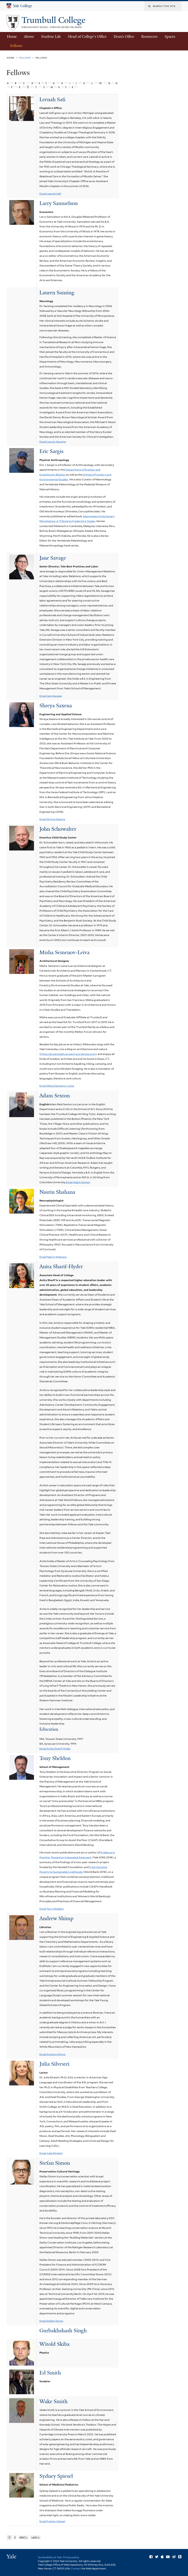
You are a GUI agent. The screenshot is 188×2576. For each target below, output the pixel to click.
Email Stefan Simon (51, 2321)
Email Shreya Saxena (52, 819)
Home (12, 36)
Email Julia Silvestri (51, 2153)
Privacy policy (71, 2557)
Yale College (22, 5)
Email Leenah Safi (50, 193)
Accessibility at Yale (50, 2557)
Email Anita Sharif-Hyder (55, 1748)
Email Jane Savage (50, 696)
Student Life (51, 36)
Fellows (16, 45)
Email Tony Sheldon (51, 1908)
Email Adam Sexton (78, 1182)
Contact (76, 2568)
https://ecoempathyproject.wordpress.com (68, 1054)
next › (23, 2537)
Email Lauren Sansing (52, 441)
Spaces (170, 36)
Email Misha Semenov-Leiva (56, 1085)
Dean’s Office (124, 36)
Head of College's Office (87, 36)
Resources (149, 36)
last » (35, 2537)
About (29, 36)
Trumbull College (54, 20)
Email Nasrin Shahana (52, 1257)
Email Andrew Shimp (52, 2054)
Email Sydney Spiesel (52, 2521)
